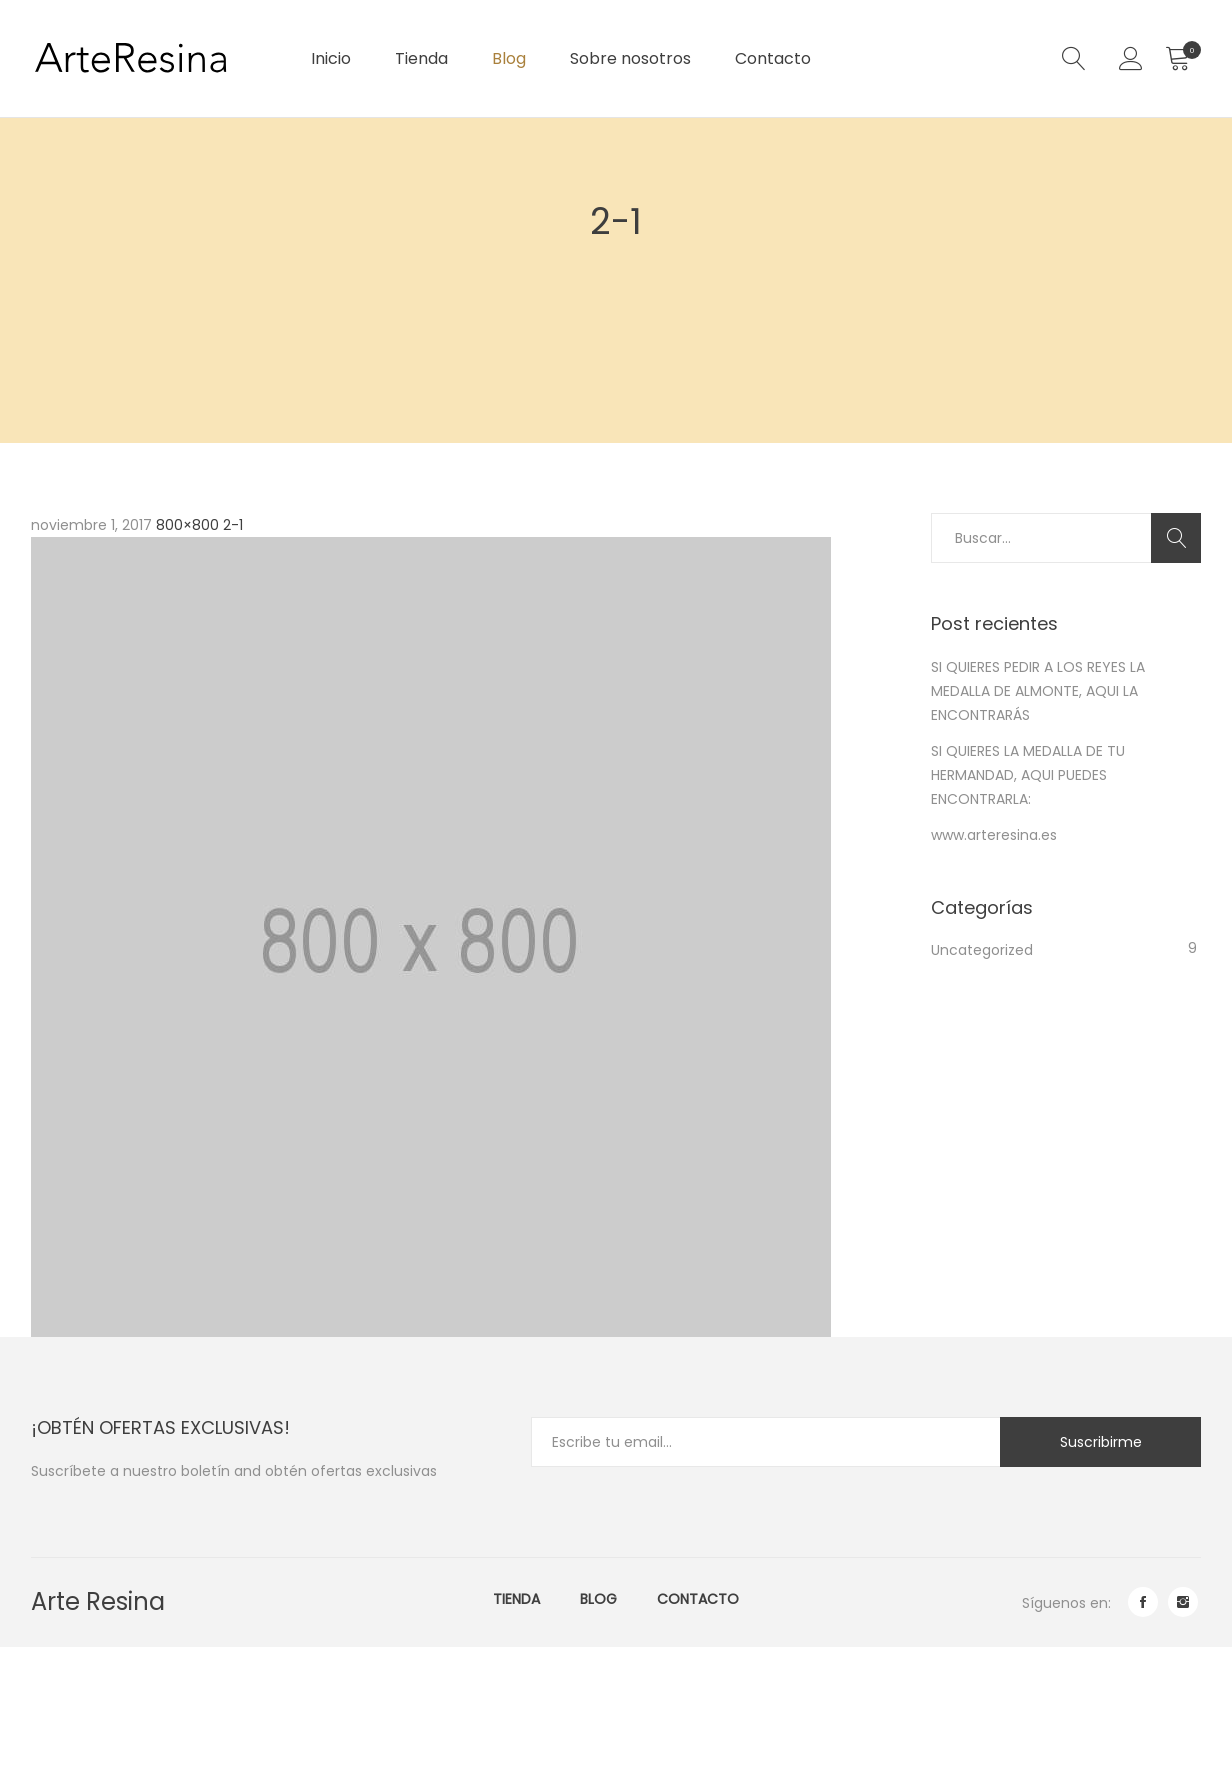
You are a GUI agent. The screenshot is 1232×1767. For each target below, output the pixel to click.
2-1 (233, 525)
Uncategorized (982, 950)
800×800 (187, 525)
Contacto (773, 58)
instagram (1183, 1602)
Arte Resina (98, 1601)
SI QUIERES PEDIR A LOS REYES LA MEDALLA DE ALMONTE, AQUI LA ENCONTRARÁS (1038, 691)
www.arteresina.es (994, 835)
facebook (1143, 1602)
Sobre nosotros (630, 58)
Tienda (421, 58)
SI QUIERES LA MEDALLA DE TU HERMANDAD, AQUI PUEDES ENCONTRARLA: (1028, 775)
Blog (509, 58)
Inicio (331, 58)
